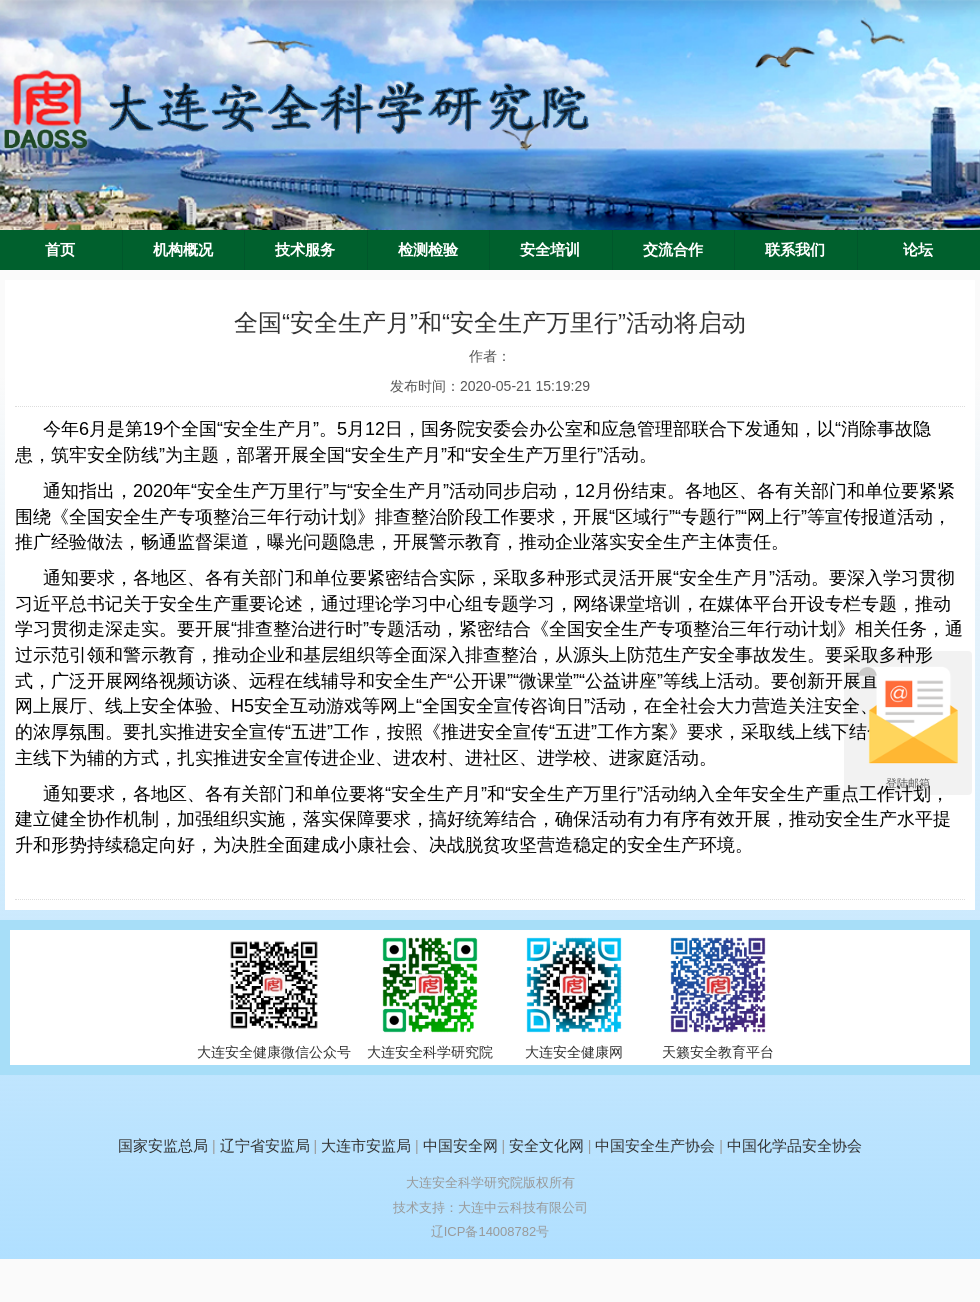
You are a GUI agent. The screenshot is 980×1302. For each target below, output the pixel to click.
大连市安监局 (366, 1145)
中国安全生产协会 (655, 1145)
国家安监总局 (163, 1145)
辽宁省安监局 (265, 1145)
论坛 (918, 250)
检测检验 (428, 250)
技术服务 (305, 250)
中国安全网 (460, 1145)
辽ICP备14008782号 (490, 1231)
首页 (60, 250)
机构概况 (183, 250)
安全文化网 (546, 1145)
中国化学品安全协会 (794, 1145)
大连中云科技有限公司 (523, 1207)
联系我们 (795, 250)
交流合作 (673, 250)
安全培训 (550, 250)
